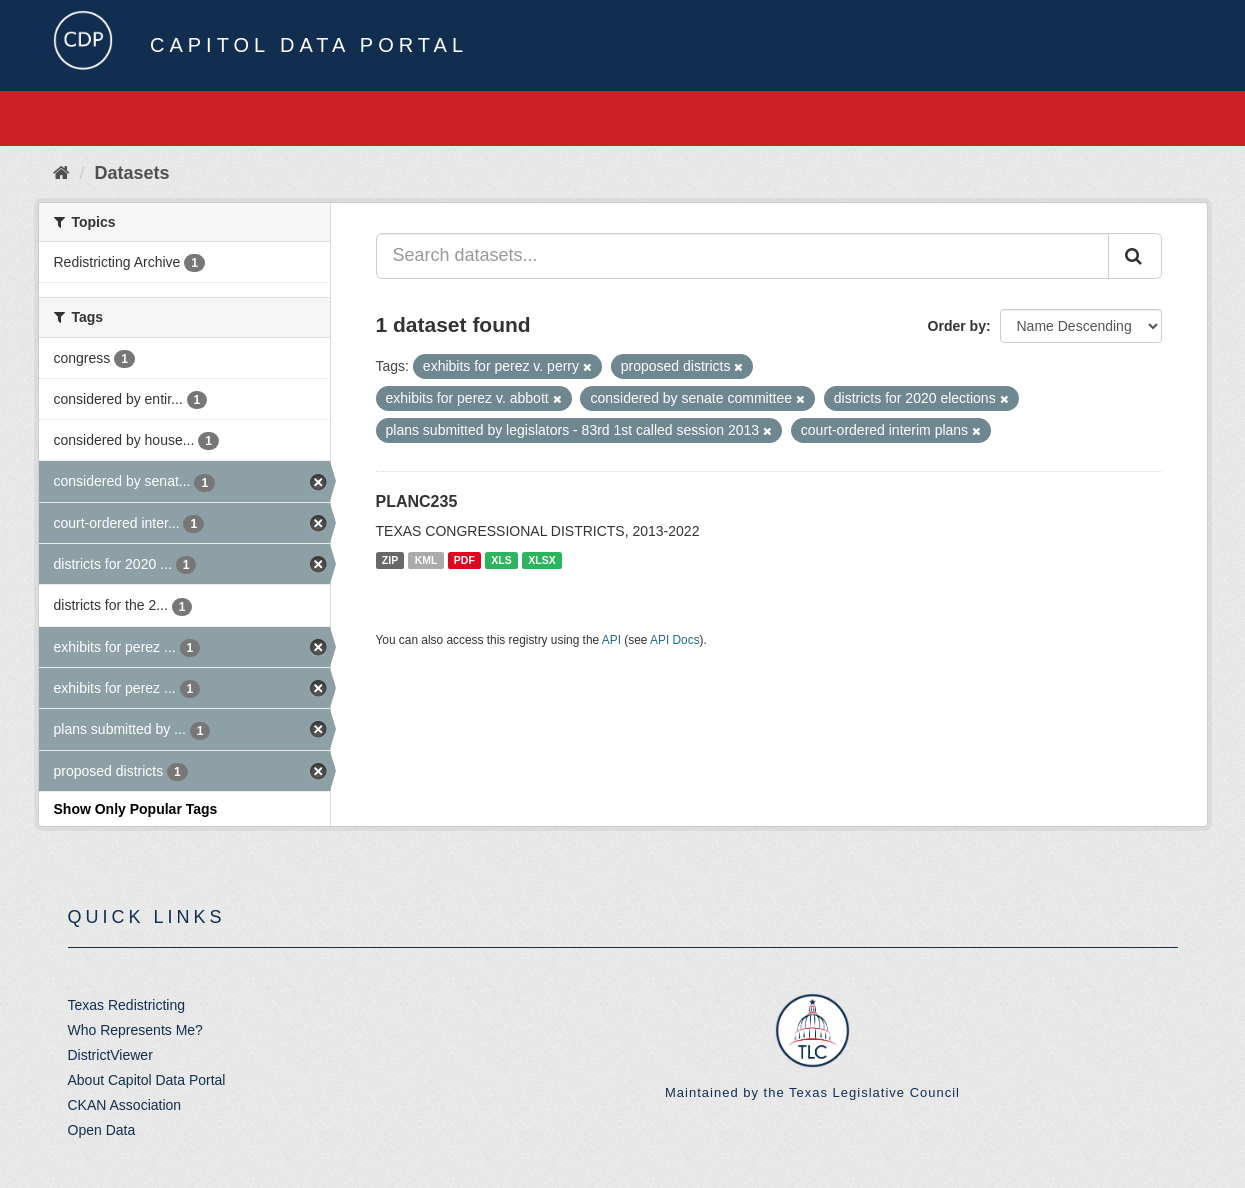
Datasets (132, 173)
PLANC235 (417, 501)
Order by (957, 326)
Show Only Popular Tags (136, 809)
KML (426, 560)
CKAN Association (125, 1105)
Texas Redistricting (127, 1005)
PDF (464, 560)
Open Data (102, 1130)
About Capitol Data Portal (147, 1080)
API (611, 640)
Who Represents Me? (135, 1030)
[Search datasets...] (742, 256)
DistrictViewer (110, 1055)
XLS (501, 560)
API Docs (675, 640)
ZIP (390, 560)
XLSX (541, 560)
